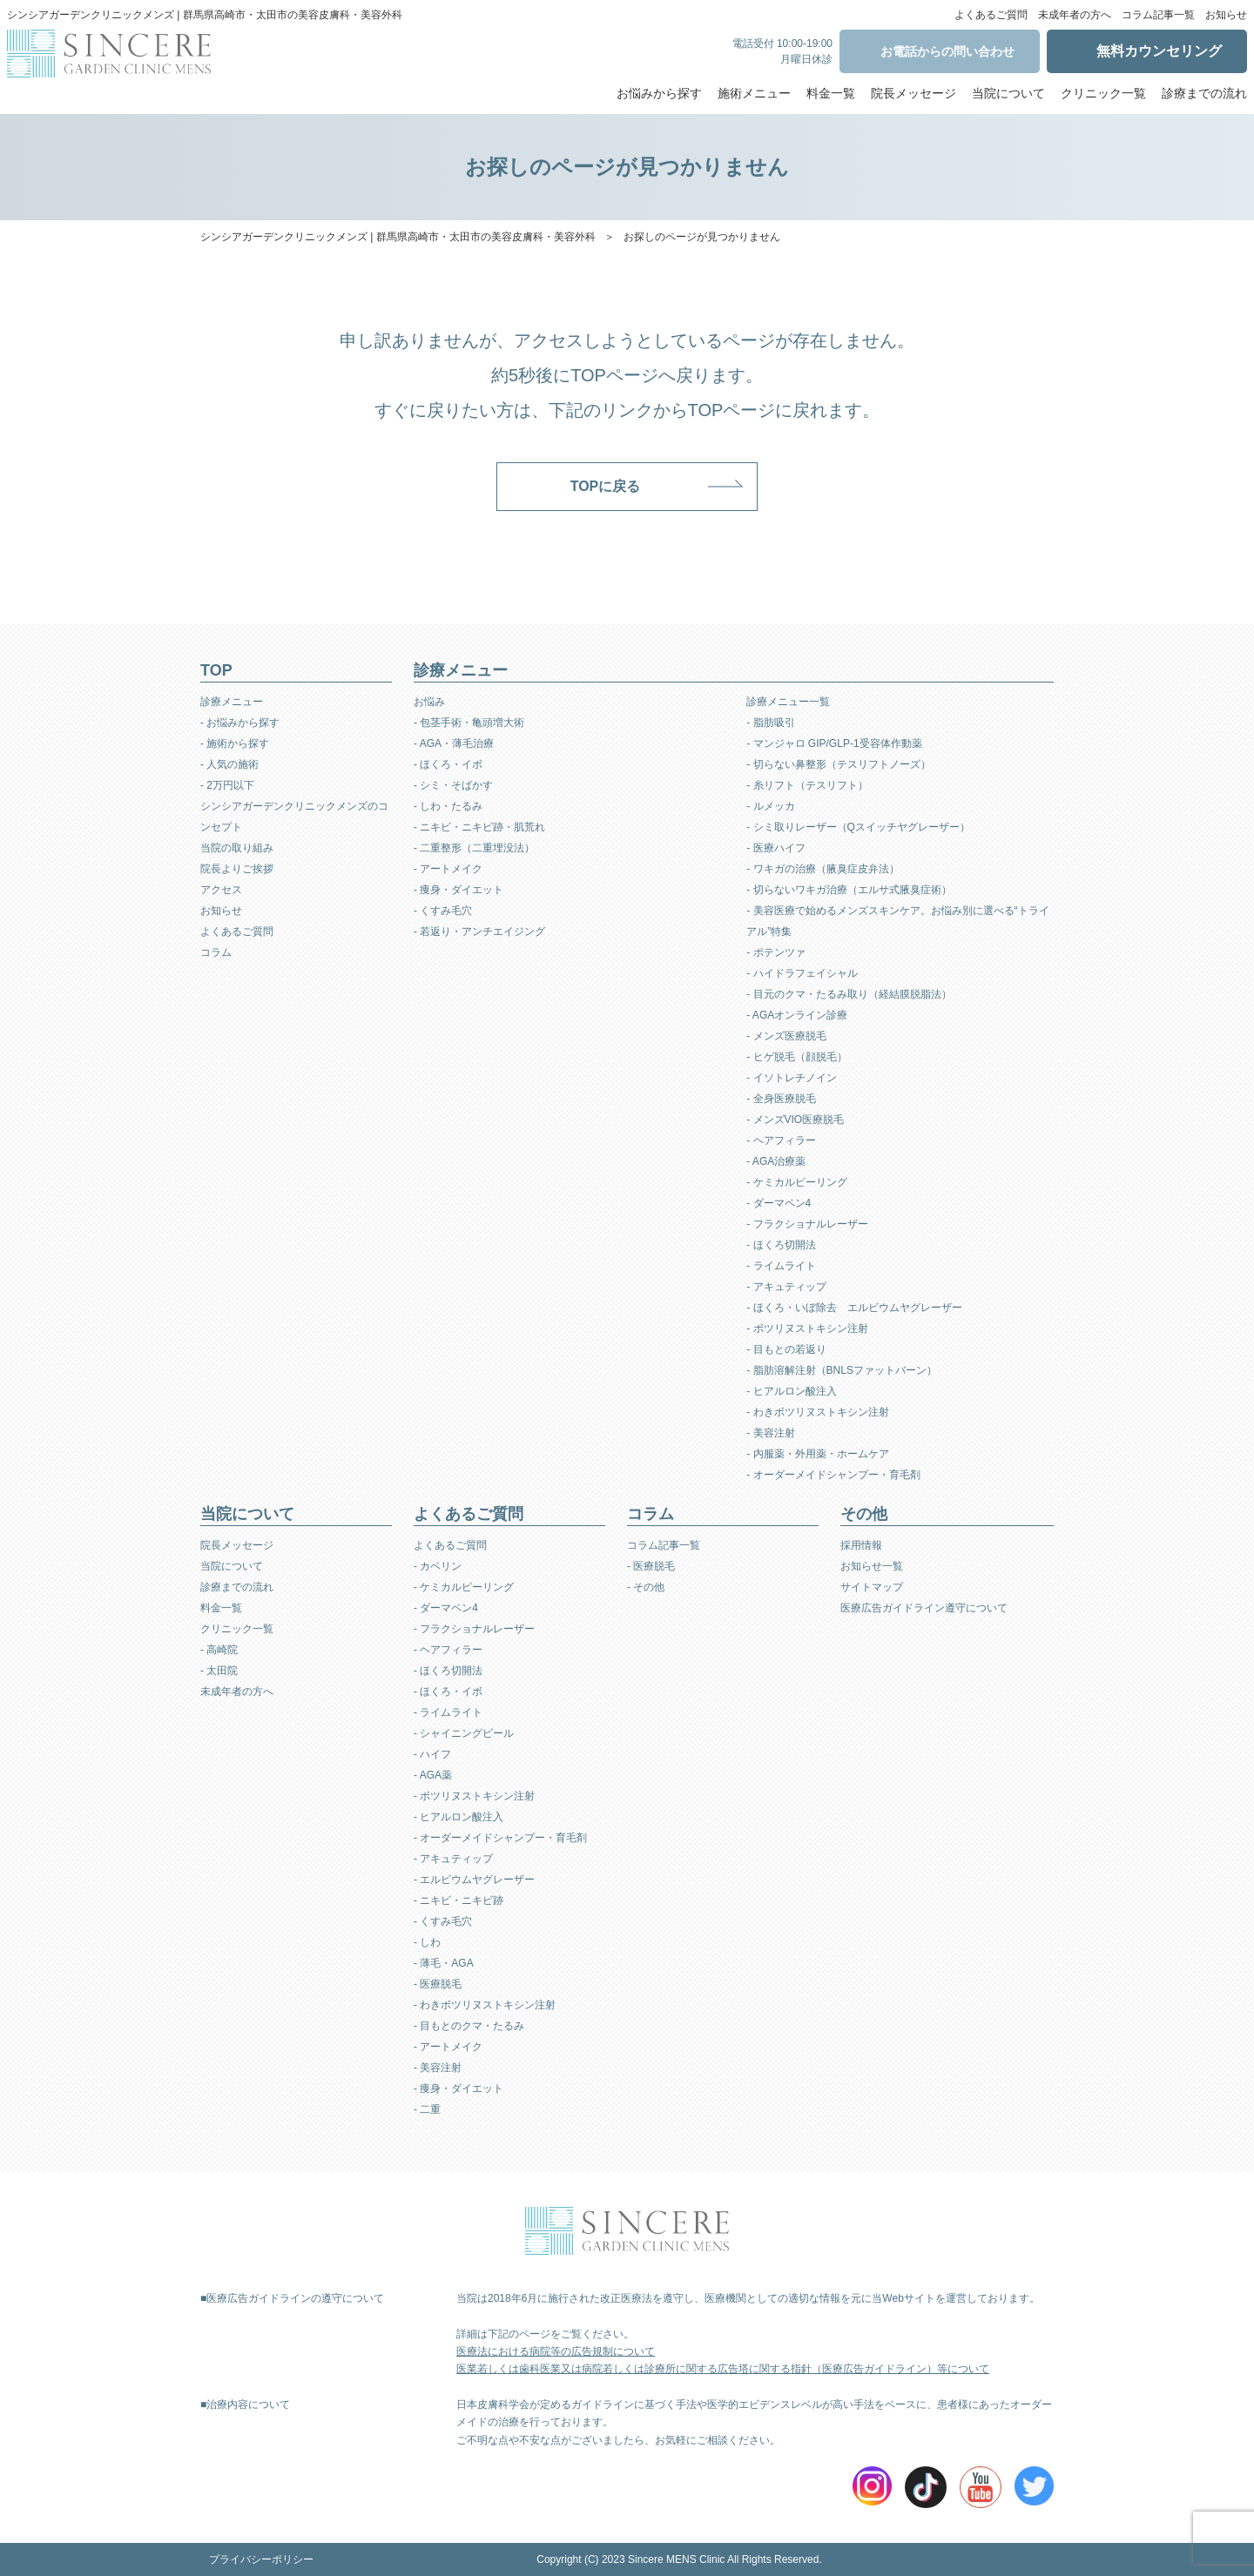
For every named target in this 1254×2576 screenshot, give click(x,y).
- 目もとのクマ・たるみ (469, 2026)
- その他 (645, 1587)
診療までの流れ (1204, 93)
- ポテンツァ (775, 952)
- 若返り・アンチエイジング (479, 931)
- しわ (427, 1942)
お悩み (429, 702)
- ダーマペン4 (778, 1203)
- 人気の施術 (229, 764)
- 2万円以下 (227, 785)
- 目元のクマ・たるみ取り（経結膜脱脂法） (848, 994)
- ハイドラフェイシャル (801, 973)
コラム (216, 952)
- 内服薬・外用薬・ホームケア (817, 1454)
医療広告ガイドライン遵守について (924, 1608)
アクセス (221, 890)
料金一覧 (830, 93)
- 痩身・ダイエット (458, 890)
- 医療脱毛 (438, 1984)
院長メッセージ (913, 93)
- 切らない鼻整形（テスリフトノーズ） (838, 764)
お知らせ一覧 (871, 1566)
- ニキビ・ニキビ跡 (458, 1900)
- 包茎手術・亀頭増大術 (469, 722)
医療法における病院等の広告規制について (555, 2351)
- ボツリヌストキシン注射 (806, 1328)
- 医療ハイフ (775, 848)
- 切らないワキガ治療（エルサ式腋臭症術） (848, 890)
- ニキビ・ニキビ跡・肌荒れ (479, 827)
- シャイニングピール (464, 1733)
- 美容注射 (770, 1433)
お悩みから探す (659, 93)
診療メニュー (231, 702)
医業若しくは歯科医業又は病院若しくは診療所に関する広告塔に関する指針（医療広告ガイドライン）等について (722, 2369)
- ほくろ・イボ (448, 764)
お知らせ (1226, 15)
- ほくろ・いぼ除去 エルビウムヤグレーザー (853, 1307)
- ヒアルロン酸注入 (791, 1391)
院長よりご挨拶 (236, 869)
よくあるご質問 (991, 15)
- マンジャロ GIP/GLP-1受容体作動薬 (833, 743)
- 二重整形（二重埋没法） (474, 848)
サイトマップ (871, 1587)
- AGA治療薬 (776, 1161)
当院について (1008, 93)
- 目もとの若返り (786, 1349)
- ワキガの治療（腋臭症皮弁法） (822, 869)
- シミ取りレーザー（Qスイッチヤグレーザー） (858, 827)
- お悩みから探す (240, 722)
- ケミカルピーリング (796, 1182)
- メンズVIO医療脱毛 (795, 1119)
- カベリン (438, 1566)
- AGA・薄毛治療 (454, 743)
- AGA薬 (433, 1775)
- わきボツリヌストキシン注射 (817, 1412)
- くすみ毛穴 (443, 911)
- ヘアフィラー (780, 1140)
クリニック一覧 (1103, 93)
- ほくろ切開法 (780, 1245)
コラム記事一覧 (1158, 15)
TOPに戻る (605, 486)
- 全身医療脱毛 (780, 1099)
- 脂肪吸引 (770, 722)
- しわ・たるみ (448, 806)
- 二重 (427, 2109)
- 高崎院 (219, 1650)
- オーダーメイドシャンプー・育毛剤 (833, 1475)
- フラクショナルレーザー (806, 1224)
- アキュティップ (786, 1287)
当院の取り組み (236, 848)
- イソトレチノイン (791, 1078)
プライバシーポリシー (261, 2559)
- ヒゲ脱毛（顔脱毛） (796, 1057)
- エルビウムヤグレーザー (474, 1879)
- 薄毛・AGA (444, 1963)
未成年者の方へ (1074, 15)
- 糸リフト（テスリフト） (806, 785)
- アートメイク (448, 869)
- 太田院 (219, 1671)
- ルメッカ (770, 806)
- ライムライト (780, 1266)
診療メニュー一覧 (788, 702)
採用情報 (861, 1545)
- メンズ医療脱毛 (786, 1036)
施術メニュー (754, 93)
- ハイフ (432, 1754)
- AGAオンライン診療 (796, 1015)
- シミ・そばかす (453, 785)
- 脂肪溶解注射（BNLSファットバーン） (841, 1370)
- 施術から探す (234, 743)
